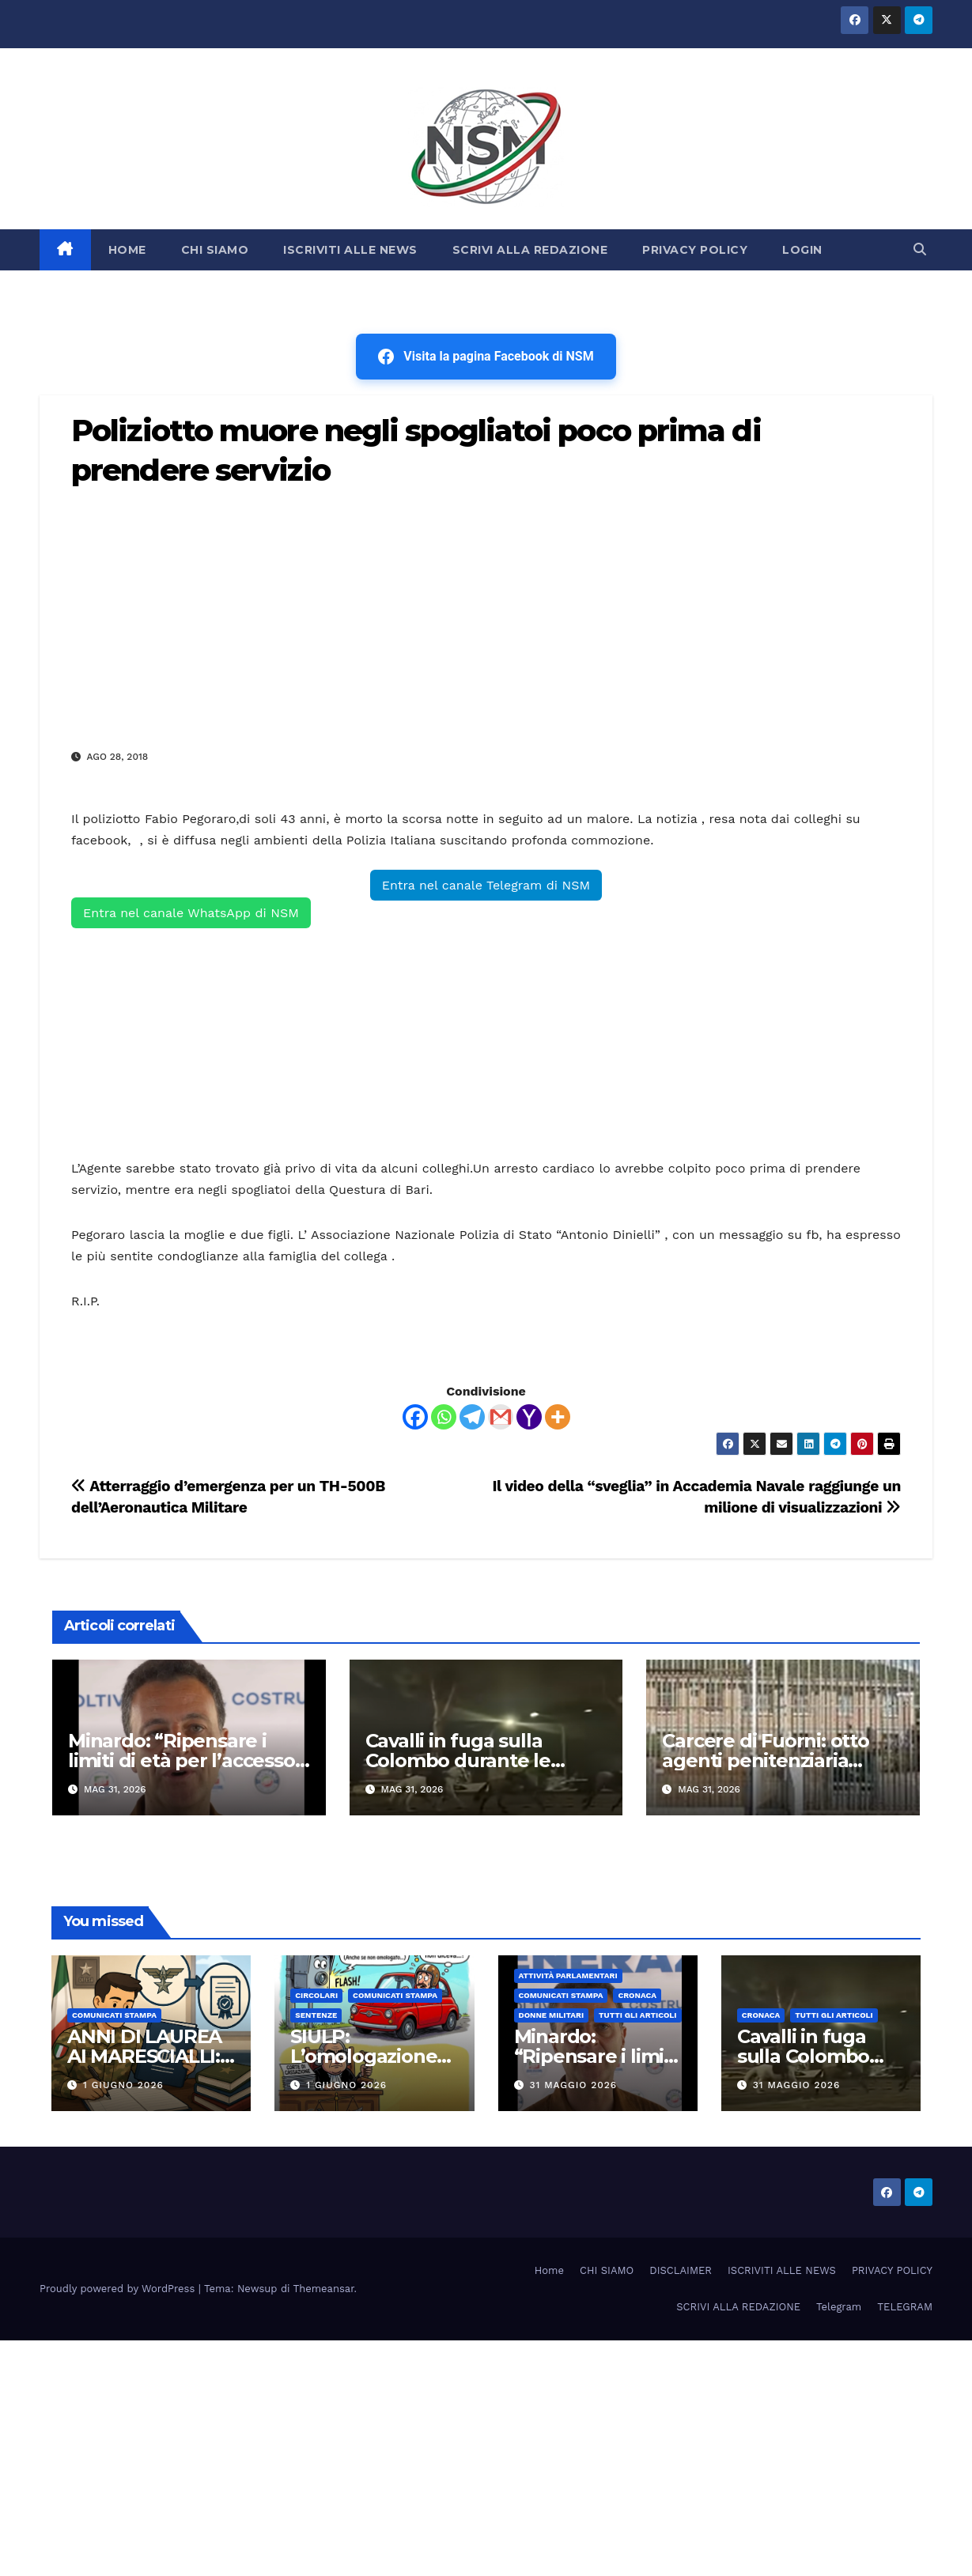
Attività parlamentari (568, 1975)
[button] (919, 249)
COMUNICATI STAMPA (114, 2015)
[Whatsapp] (443, 1417)
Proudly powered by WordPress (119, 2289)
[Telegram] (472, 1417)
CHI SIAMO (215, 250)
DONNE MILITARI (551, 2015)
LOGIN (802, 250)
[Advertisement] (486, 617)
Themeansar (323, 2289)
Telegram (838, 2307)
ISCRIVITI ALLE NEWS (350, 250)
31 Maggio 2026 (573, 2085)
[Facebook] (415, 1417)
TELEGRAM (904, 2307)
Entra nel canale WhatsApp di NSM (191, 912)
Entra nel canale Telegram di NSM (486, 885)
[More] (557, 1417)
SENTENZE (316, 2015)
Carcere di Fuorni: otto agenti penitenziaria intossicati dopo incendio (777, 1760)
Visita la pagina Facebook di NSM (485, 356)
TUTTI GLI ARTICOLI (637, 2015)
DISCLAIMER (680, 2270)
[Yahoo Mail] (529, 1417)
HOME (127, 250)
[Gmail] (500, 1417)
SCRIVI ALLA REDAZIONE (530, 250)
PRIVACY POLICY (694, 250)
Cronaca (637, 1995)
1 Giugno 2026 (123, 2085)
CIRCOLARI (316, 1995)
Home (549, 2270)
